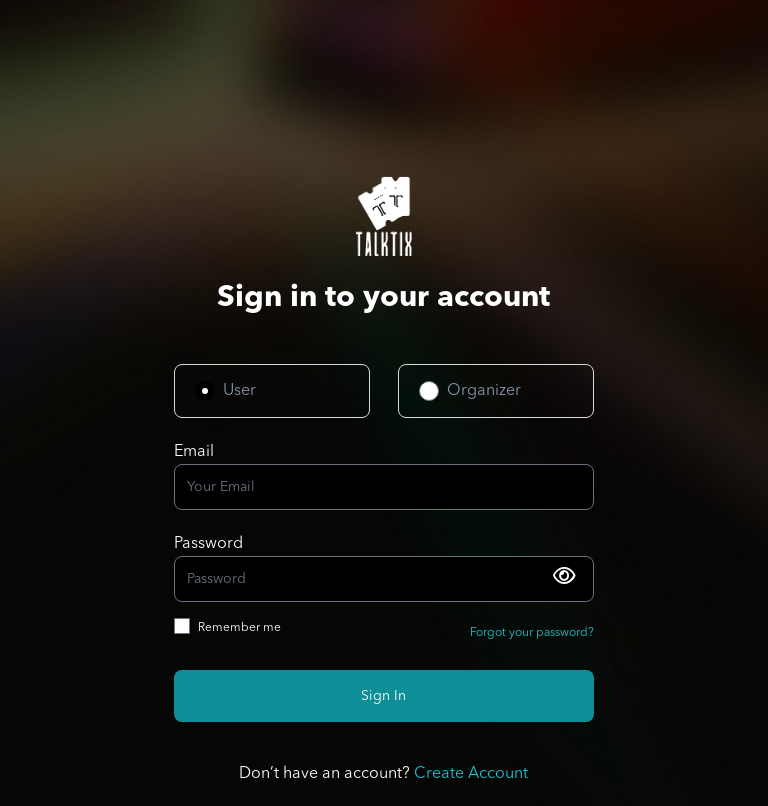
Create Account (471, 774)
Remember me (239, 628)
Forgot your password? (532, 633)
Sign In (383, 696)
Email (194, 452)
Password (208, 544)
